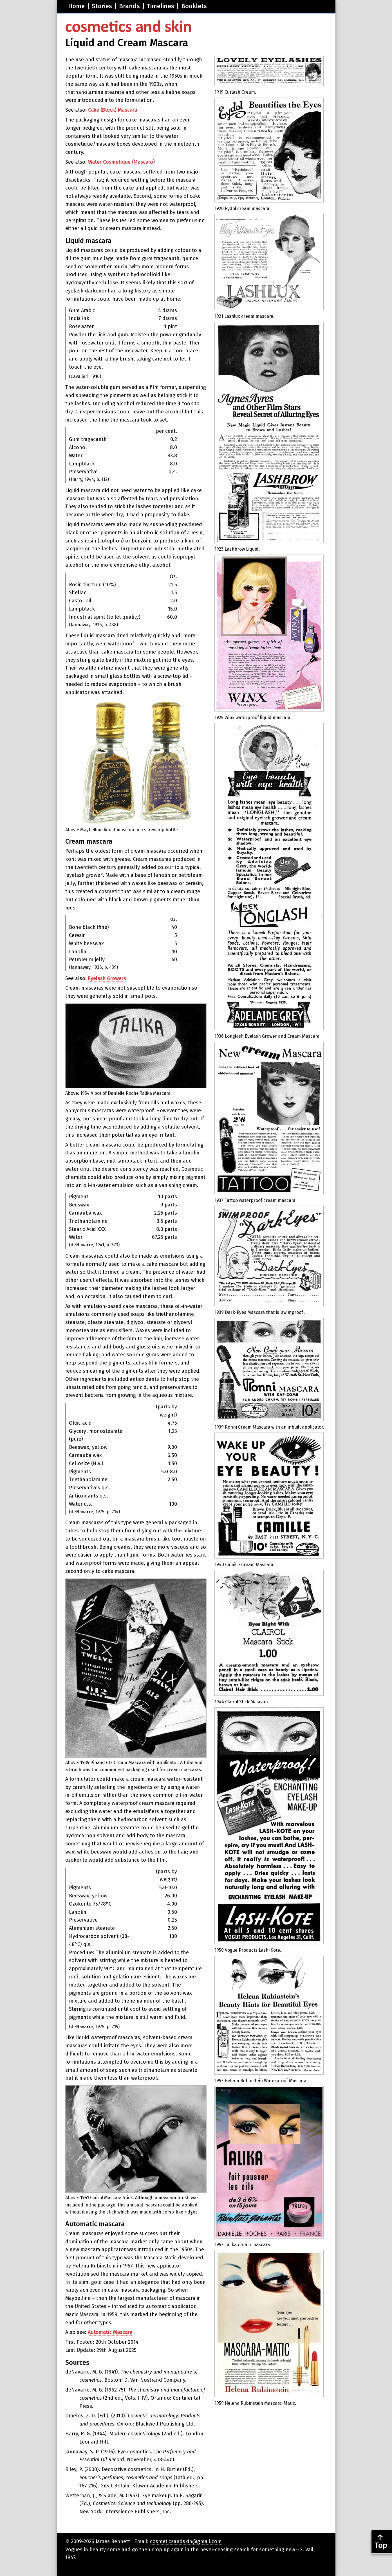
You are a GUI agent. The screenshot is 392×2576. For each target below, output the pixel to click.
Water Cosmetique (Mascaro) (121, 162)
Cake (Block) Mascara (112, 110)
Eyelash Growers (107, 978)
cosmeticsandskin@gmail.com (186, 2541)
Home (76, 6)
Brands (129, 6)
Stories (102, 6)
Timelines (160, 6)
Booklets (194, 6)
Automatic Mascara (110, 2332)
